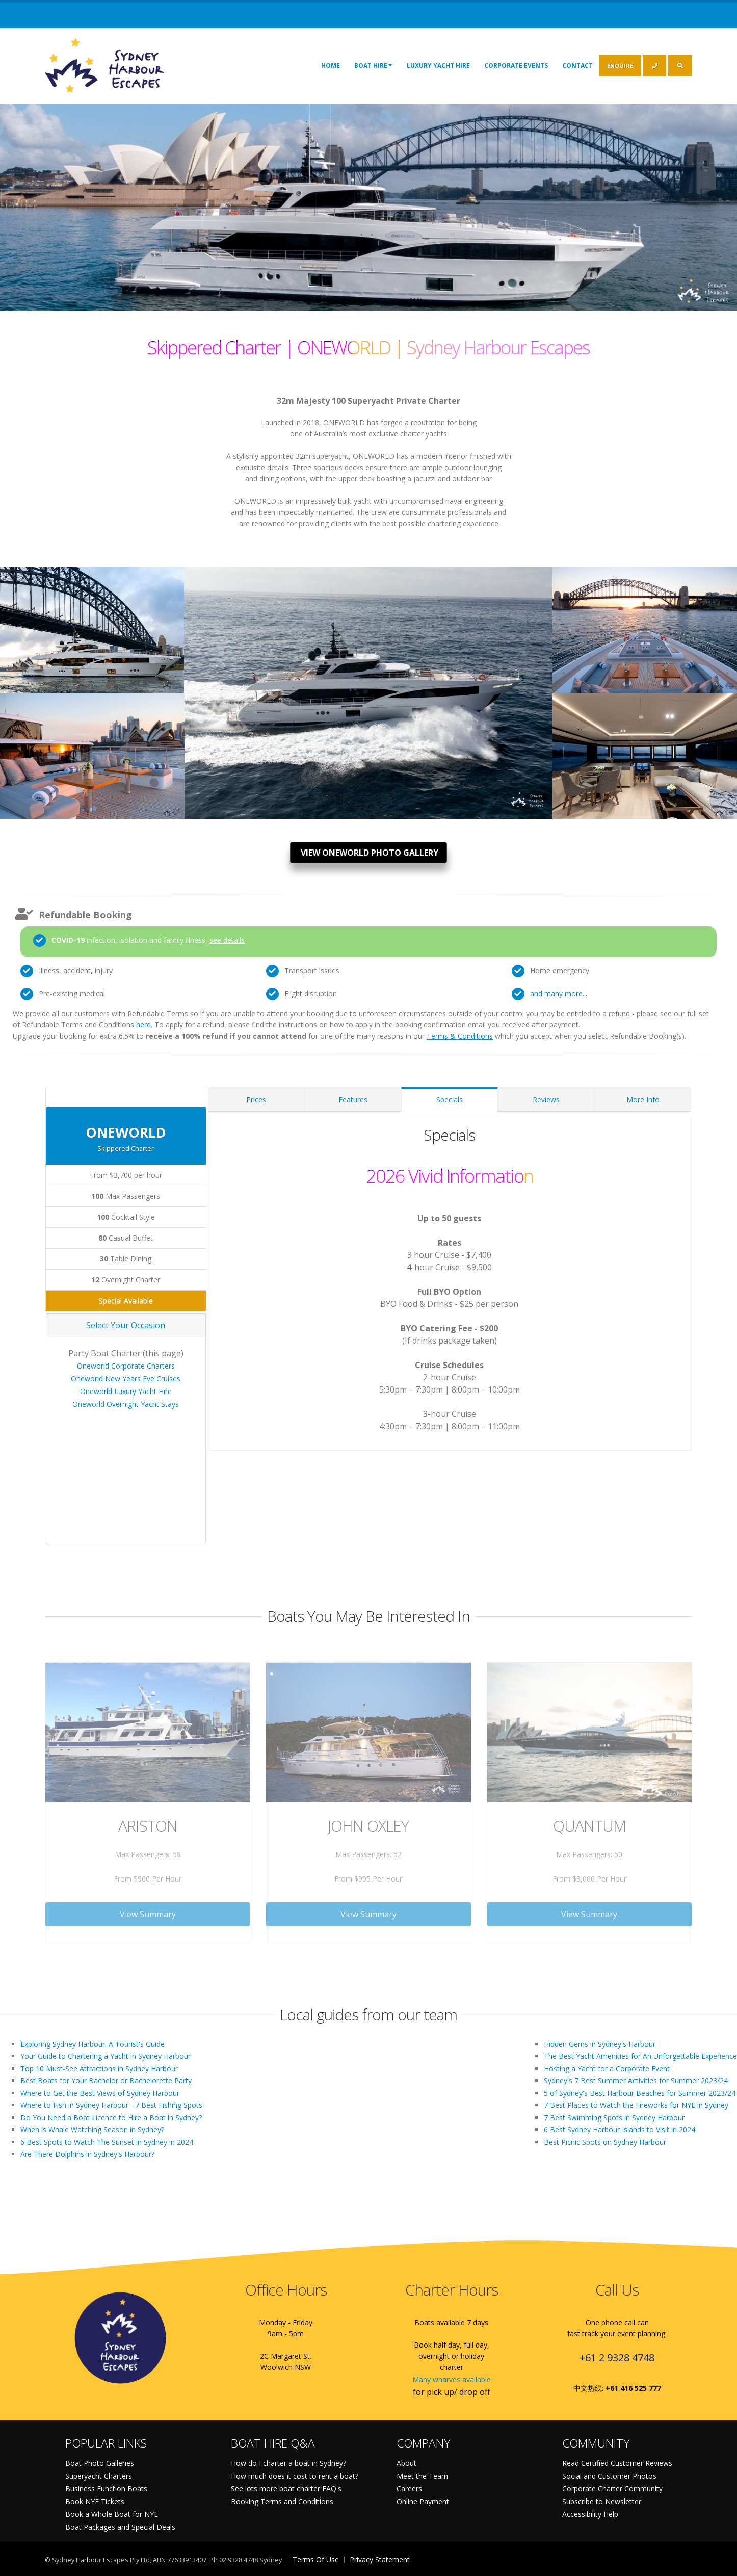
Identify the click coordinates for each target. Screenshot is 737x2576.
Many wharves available (451, 2379)
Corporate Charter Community (612, 2488)
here (143, 1024)
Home (330, 65)
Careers (409, 2488)
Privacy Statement (380, 2559)
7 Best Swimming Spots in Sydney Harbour (614, 2117)
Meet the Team (422, 2476)
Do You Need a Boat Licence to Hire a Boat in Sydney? (111, 2117)
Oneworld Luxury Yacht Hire (126, 1391)
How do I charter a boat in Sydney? (288, 2463)
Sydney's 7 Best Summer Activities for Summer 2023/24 (636, 2080)
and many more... (558, 993)
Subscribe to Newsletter (601, 2501)
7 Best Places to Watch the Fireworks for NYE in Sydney (636, 2105)
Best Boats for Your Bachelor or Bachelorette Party (106, 2080)
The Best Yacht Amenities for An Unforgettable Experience (640, 2056)
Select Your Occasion (125, 1325)
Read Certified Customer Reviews (617, 2463)
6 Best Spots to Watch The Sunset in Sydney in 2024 (106, 2142)
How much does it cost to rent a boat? (294, 2476)
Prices (256, 1099)
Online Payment (423, 2501)
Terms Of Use (316, 2559)
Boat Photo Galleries (99, 2463)
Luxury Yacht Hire (438, 65)
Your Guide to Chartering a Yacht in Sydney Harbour (105, 2056)
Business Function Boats (106, 2488)
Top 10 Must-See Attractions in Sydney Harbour (99, 2068)
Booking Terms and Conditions (282, 2501)
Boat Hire (373, 65)
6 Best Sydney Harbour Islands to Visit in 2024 (619, 2129)
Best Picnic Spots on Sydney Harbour (605, 2142)
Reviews (546, 1099)
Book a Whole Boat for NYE (111, 2514)
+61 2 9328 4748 (617, 2357)
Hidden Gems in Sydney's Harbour (599, 2044)
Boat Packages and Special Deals (120, 2527)
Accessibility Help (590, 2514)
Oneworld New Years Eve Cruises (125, 1378)
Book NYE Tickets (94, 2501)
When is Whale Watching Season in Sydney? (92, 2129)
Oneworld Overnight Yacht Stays (125, 1404)
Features (352, 1099)
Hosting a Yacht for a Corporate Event (607, 2068)
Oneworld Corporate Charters (126, 1366)
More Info (643, 1099)
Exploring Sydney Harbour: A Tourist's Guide (92, 2044)
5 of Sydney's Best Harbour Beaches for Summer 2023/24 (639, 2093)
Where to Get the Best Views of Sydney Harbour (99, 2093)
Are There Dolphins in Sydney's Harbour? (87, 2154)
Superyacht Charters (98, 2476)
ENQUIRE (620, 65)
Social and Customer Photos (609, 2476)
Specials (449, 1099)
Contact (577, 65)
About (406, 2463)
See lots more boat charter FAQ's (286, 2488)
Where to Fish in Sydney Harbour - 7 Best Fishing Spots (111, 2105)
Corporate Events (516, 65)
